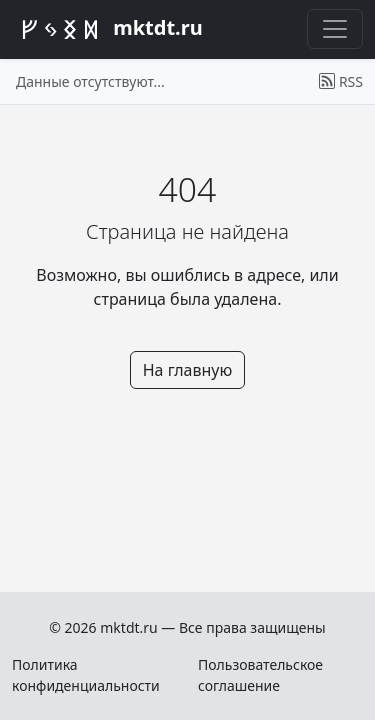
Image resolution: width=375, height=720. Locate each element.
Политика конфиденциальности (86, 675)
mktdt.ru (107, 30)
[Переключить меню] (335, 29)
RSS (341, 81)
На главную (188, 370)
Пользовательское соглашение (260, 675)
